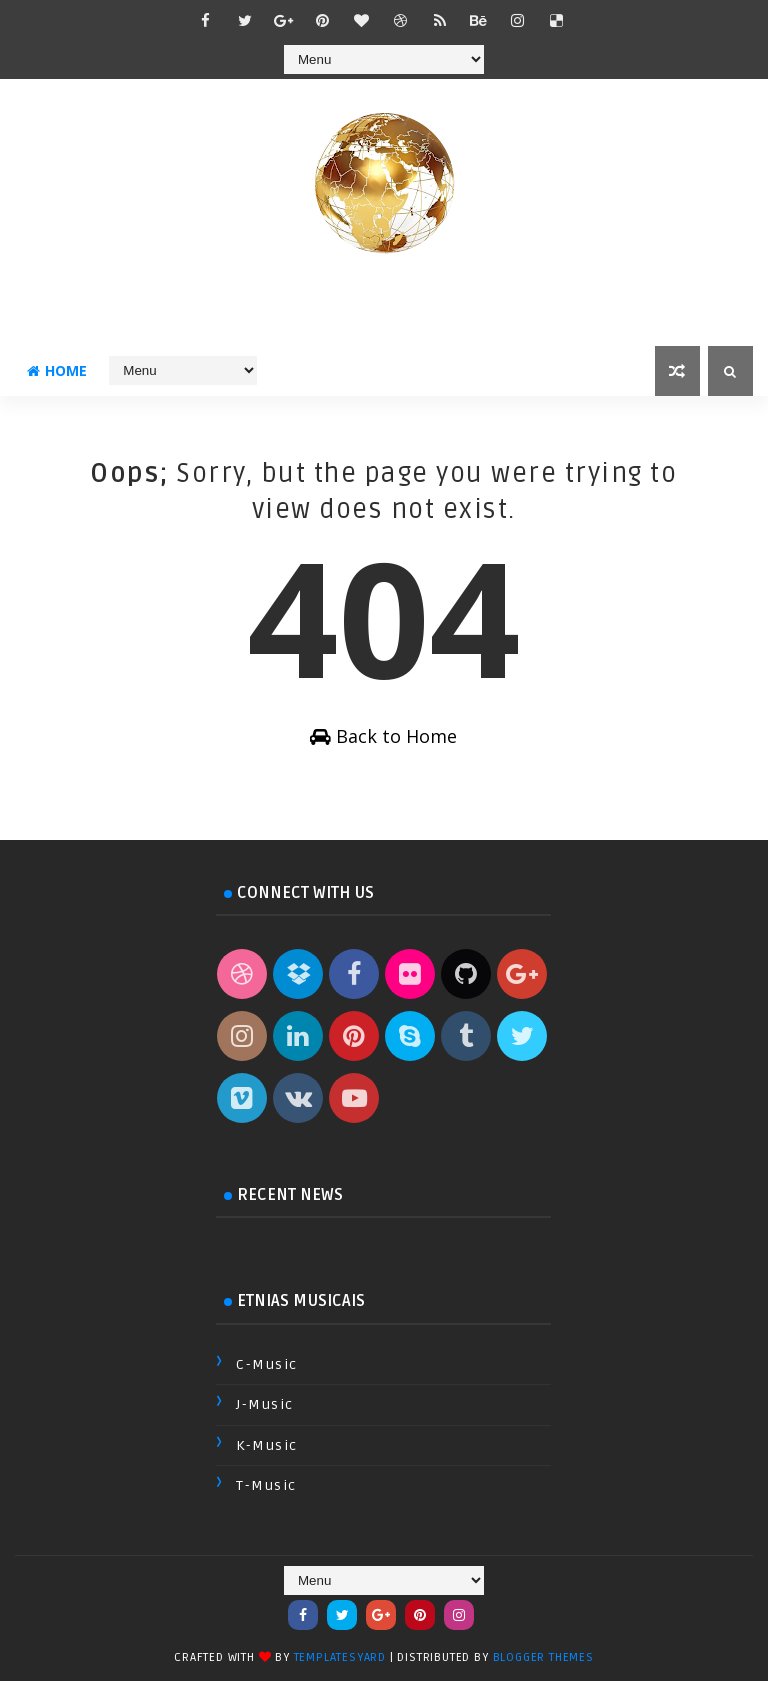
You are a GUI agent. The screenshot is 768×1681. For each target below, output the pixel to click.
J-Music (265, 1404)
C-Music (267, 1364)
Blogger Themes (543, 1657)
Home (57, 370)
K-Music (267, 1445)
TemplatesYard (340, 1657)
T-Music (266, 1485)
